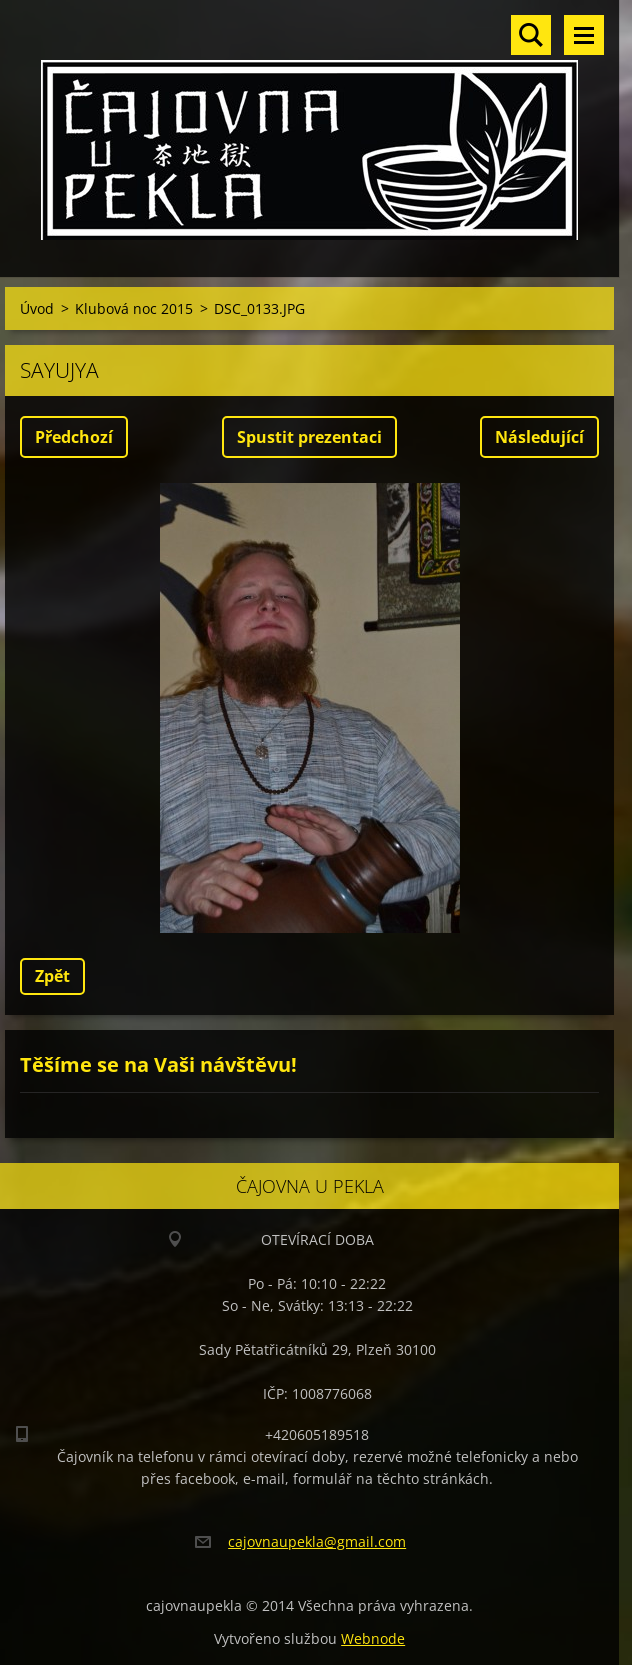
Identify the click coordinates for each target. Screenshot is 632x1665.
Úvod (37, 308)
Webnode (373, 1638)
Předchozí (74, 437)
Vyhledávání (531, 35)
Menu (584, 35)
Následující (539, 437)
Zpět (52, 976)
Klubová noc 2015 (134, 308)
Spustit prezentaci (309, 437)
